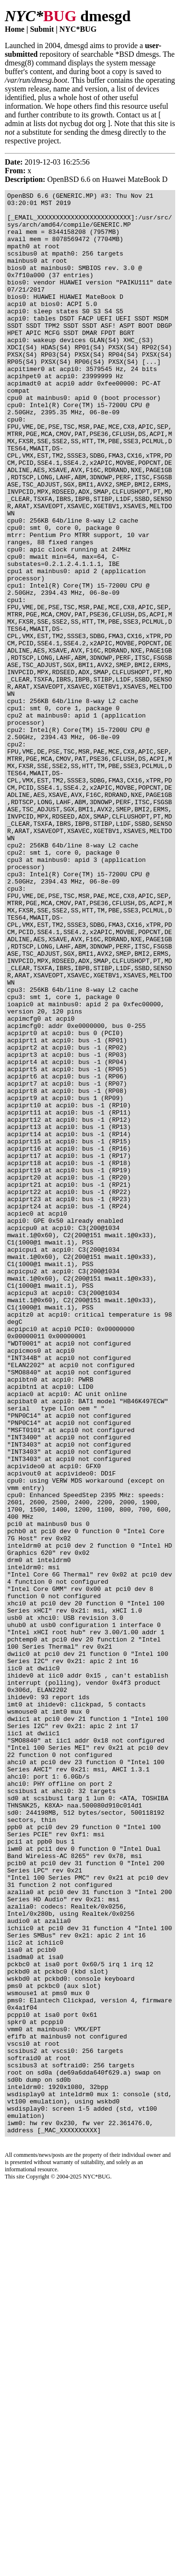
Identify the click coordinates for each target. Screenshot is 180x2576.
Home (14, 29)
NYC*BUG (78, 29)
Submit (42, 29)
